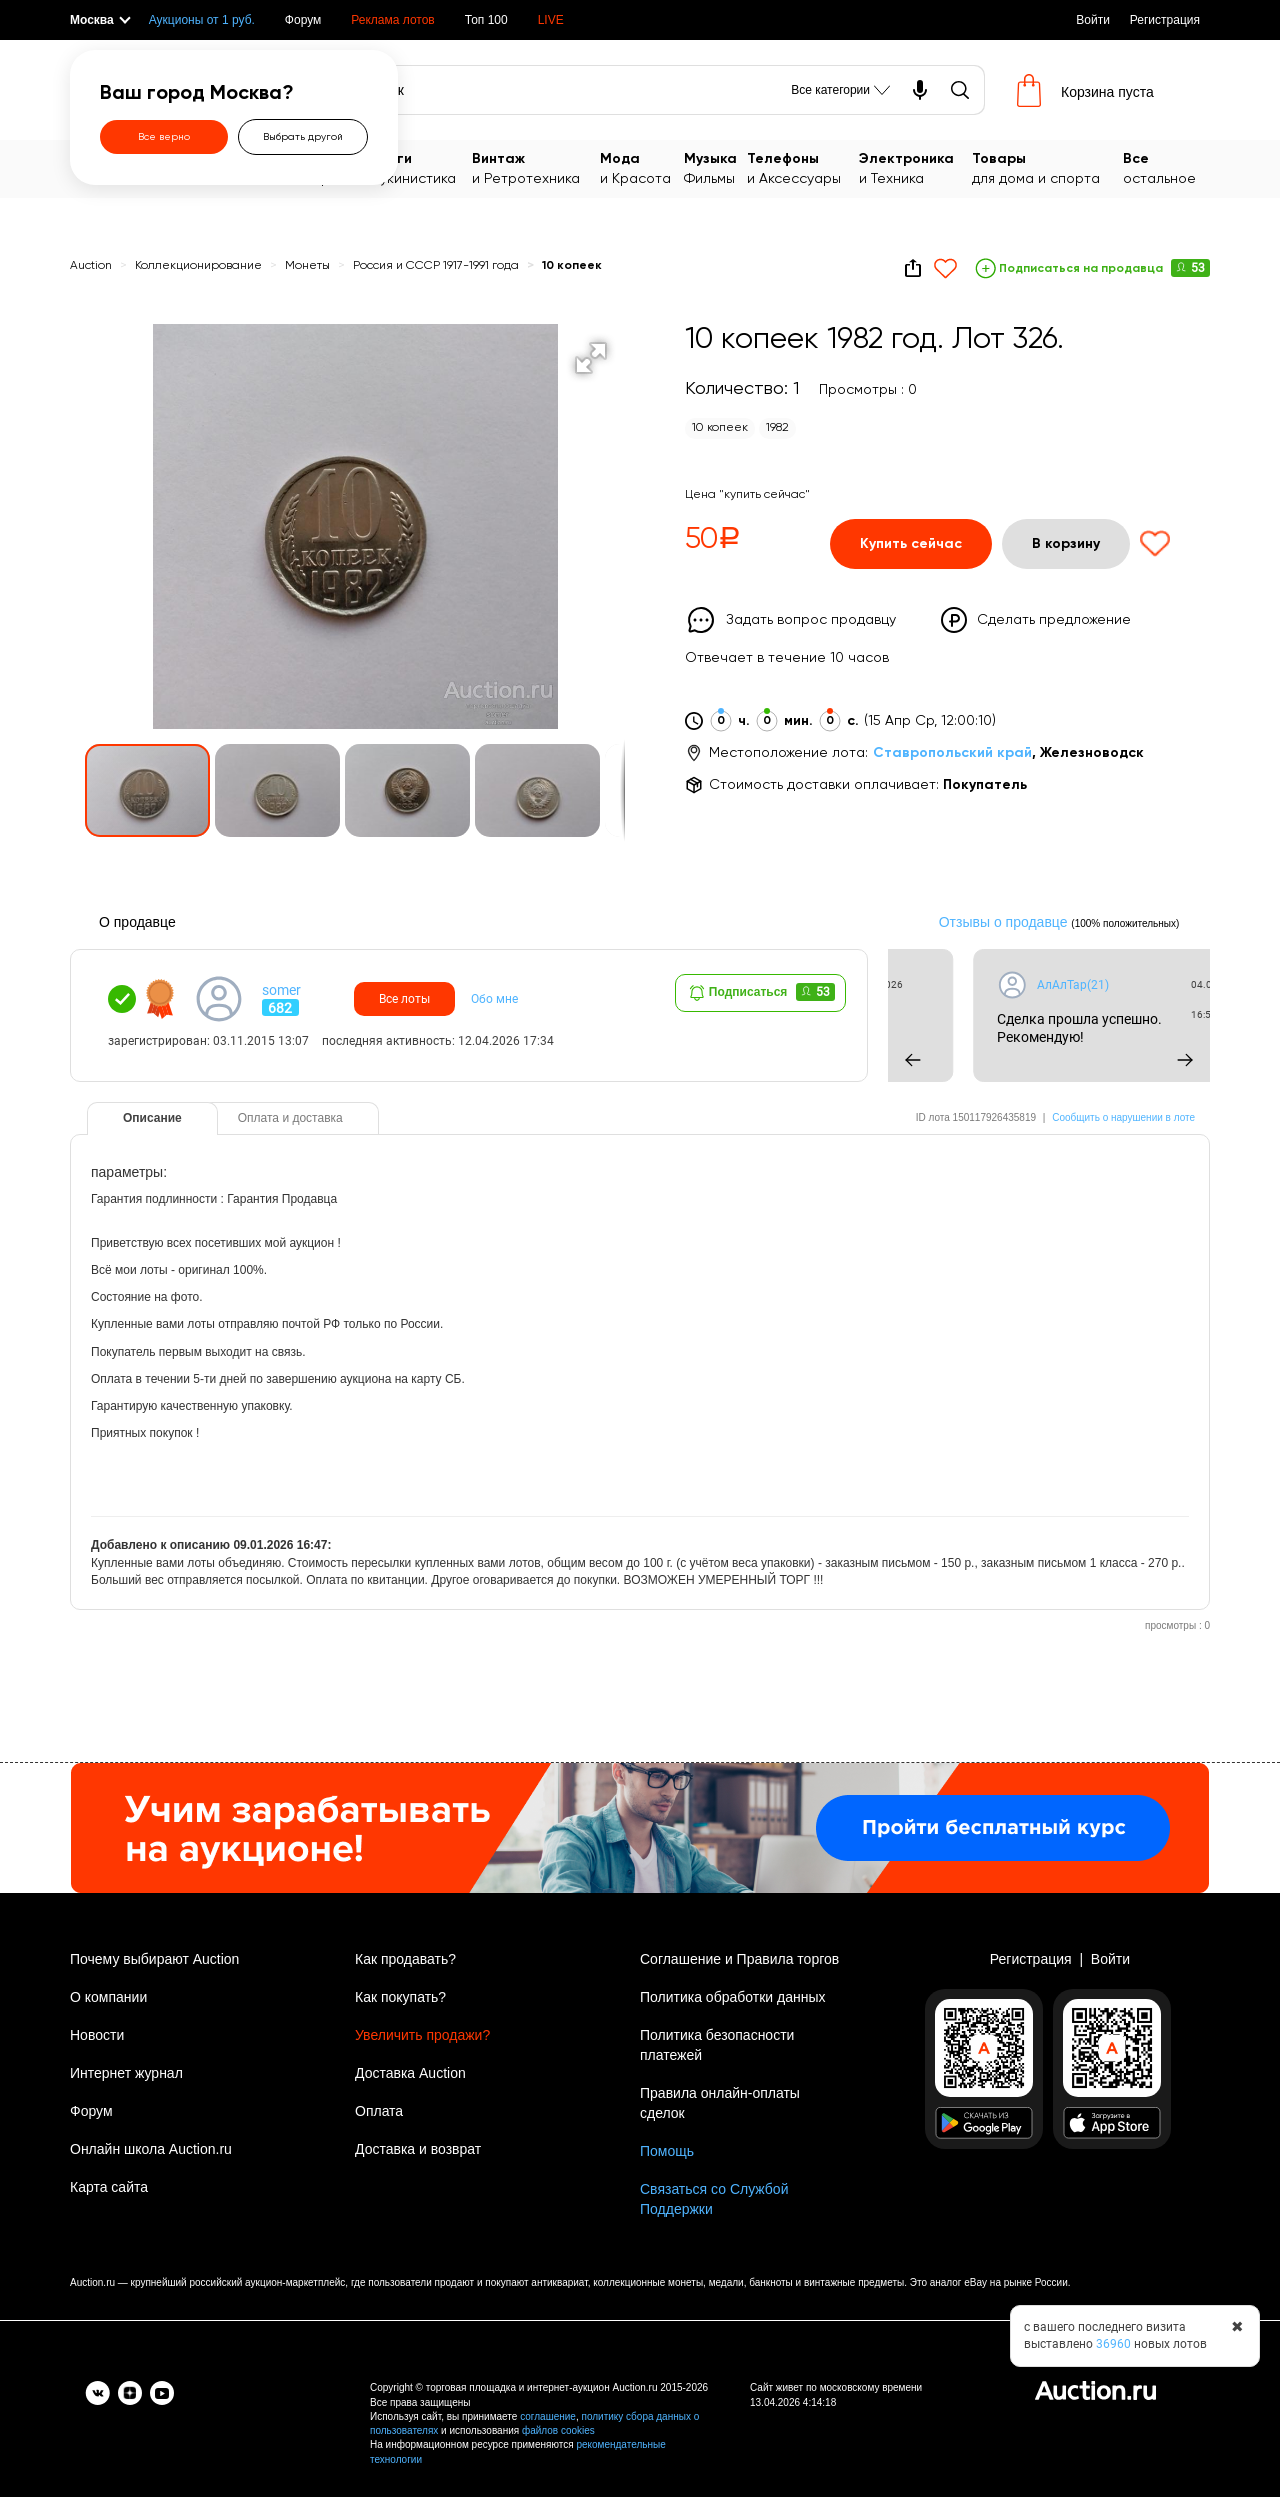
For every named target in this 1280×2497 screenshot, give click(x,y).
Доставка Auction (410, 2073)
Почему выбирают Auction (154, 1959)
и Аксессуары (803, 167)
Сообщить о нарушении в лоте (1123, 1117)
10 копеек (572, 266)
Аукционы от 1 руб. (202, 20)
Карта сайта (109, 2187)
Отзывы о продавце (1003, 922)
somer (281, 990)
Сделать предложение (1054, 620)
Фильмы (715, 167)
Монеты (309, 266)
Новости (97, 2035)
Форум (303, 20)
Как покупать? (400, 1997)
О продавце (137, 922)
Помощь (667, 2151)
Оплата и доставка (290, 1118)
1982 (777, 428)
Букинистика (422, 167)
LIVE (551, 20)
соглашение (548, 2416)
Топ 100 (486, 20)
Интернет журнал (126, 2073)
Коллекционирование (198, 266)
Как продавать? (405, 1959)
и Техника (915, 167)
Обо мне (494, 999)
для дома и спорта (1048, 167)
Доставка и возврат (418, 2149)
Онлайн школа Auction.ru (151, 2149)
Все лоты (404, 999)
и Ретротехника (536, 167)
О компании (108, 1997)
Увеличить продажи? (422, 2035)
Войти (1093, 20)
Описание (152, 1118)
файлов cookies (558, 2430)
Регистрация (1165, 20)
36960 (1113, 2344)
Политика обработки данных (732, 1997)
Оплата (379, 2111)
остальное (1166, 167)
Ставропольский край (952, 753)
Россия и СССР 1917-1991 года (437, 266)
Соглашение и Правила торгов (739, 1959)
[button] (591, 358)
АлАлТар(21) (1187, 985)
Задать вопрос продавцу (811, 620)
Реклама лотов (392, 20)
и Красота (642, 167)
